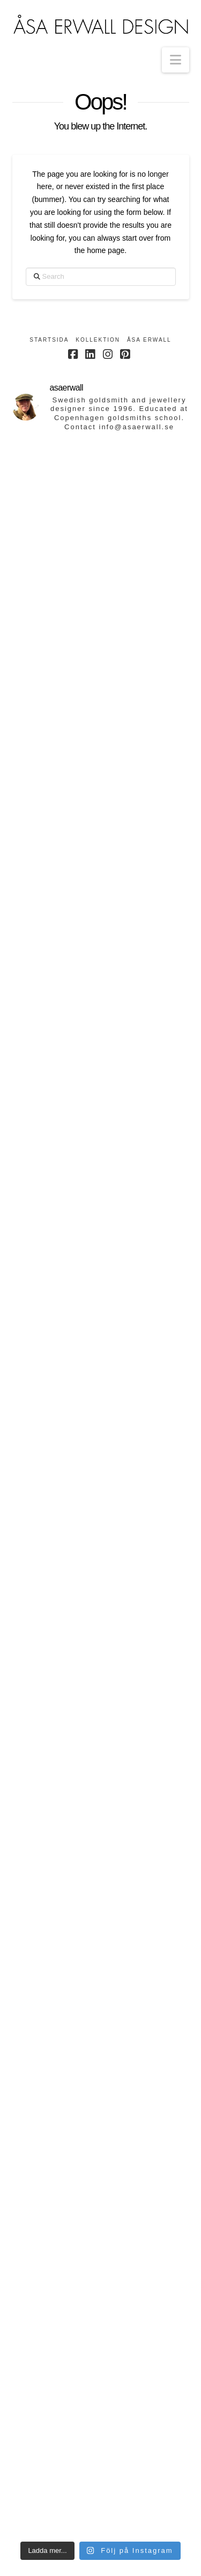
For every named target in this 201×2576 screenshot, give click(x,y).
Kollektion (98, 340)
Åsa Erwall (149, 340)
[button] (175, 60)
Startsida (49, 340)
